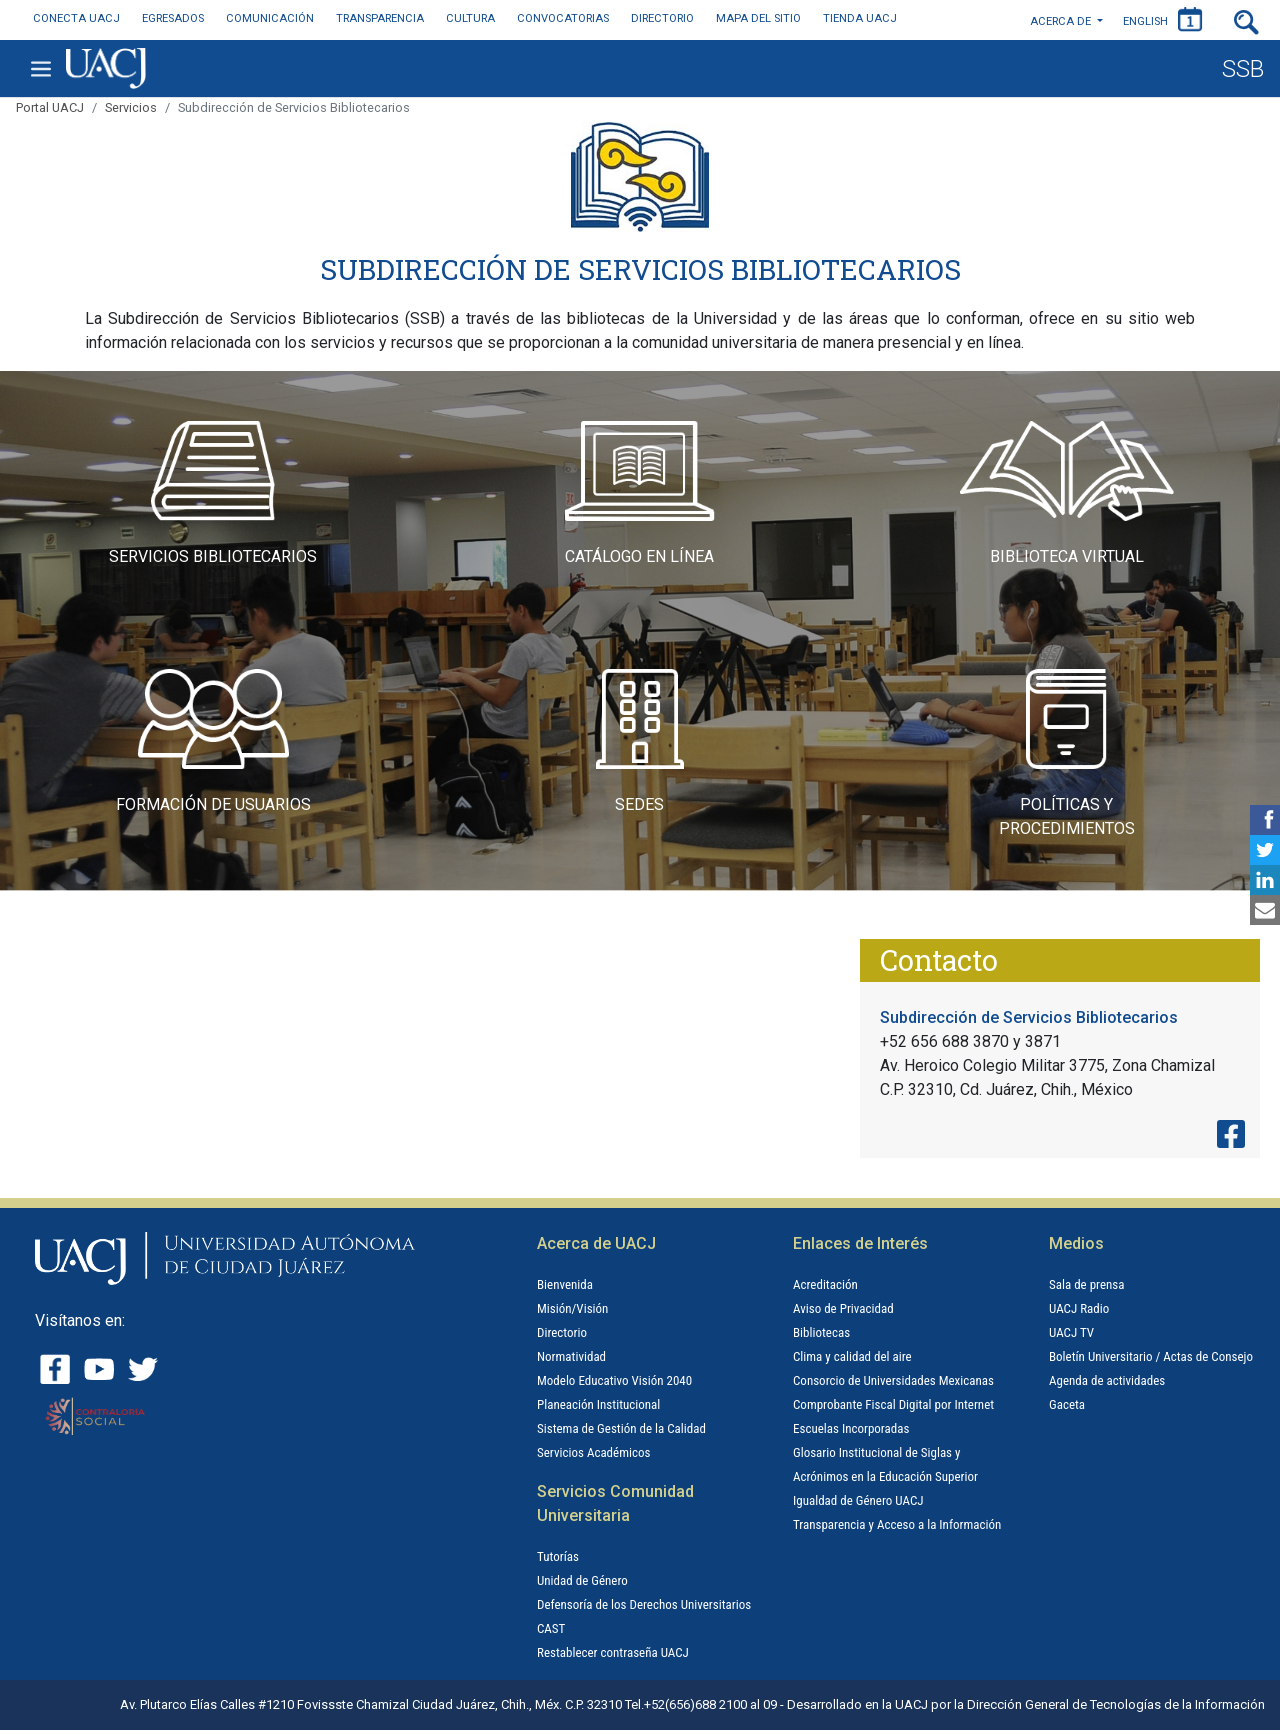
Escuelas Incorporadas (851, 1428)
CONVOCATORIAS (563, 18)
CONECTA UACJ (76, 18)
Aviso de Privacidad (843, 1308)
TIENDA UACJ (860, 18)
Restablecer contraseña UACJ (613, 1652)
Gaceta (1067, 1404)
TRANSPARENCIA (380, 18)
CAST (551, 1628)
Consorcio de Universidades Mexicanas (893, 1380)
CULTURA (470, 18)
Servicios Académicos (593, 1452)
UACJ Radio (1079, 1308)
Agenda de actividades (1107, 1380)
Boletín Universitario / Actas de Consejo (1151, 1356)
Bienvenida (565, 1284)
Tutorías (558, 1556)
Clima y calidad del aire (852, 1356)
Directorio (562, 1332)
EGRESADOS (173, 18)
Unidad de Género (582, 1580)
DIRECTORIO (662, 18)
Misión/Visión (572, 1308)
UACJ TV (1071, 1332)
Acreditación (825, 1284)
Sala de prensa (1087, 1284)
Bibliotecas (821, 1332)
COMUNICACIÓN (270, 18)
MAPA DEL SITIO (758, 18)
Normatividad (571, 1356)
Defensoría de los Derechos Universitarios (644, 1604)
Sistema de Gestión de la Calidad (621, 1428)
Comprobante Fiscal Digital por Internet (893, 1404)
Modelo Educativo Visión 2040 (614, 1380)
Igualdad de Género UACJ (858, 1500)
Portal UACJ (50, 107)
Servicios (131, 107)
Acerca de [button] (1062, 21)
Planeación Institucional (598, 1404)
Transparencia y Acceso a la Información (897, 1524)
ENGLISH (1145, 21)
